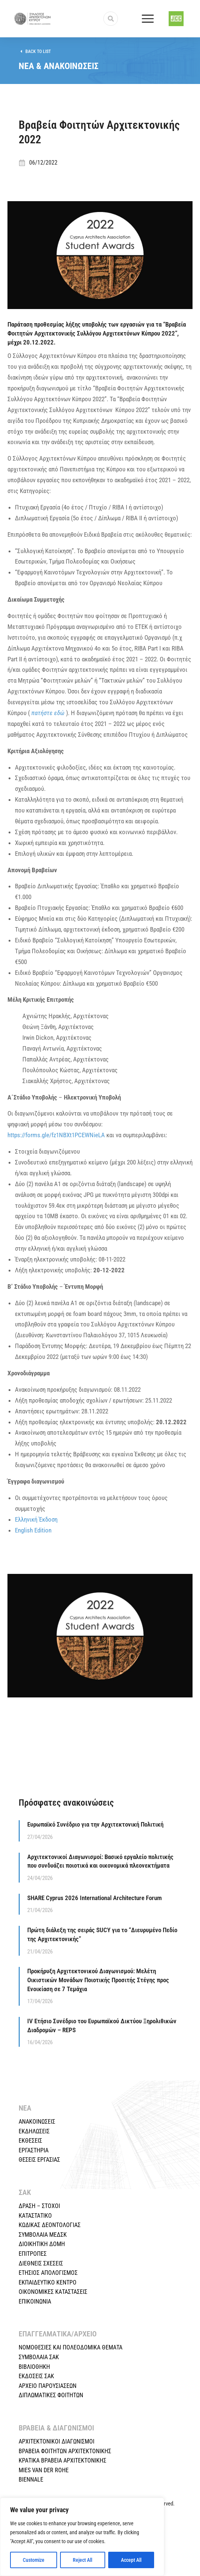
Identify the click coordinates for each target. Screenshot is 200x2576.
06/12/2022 (43, 162)
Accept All (131, 2560)
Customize (33, 2560)
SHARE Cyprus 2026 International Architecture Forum (94, 1898)
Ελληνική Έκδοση (36, 1519)
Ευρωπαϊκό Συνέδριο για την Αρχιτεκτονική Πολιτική (95, 1824)
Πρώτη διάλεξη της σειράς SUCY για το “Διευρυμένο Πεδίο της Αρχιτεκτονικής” (102, 1934)
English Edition (33, 1530)
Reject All (82, 2560)
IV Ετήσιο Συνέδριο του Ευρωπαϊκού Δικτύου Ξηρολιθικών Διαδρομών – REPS (101, 2025)
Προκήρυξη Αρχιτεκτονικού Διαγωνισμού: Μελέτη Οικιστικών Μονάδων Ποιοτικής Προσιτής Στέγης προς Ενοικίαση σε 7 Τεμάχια (98, 1980)
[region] (82, 2537)
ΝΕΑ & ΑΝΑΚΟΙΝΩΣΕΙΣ (59, 66)
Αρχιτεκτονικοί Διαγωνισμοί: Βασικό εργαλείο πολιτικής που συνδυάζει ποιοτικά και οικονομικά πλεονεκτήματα (100, 1861)
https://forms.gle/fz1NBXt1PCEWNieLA (56, 1135)
